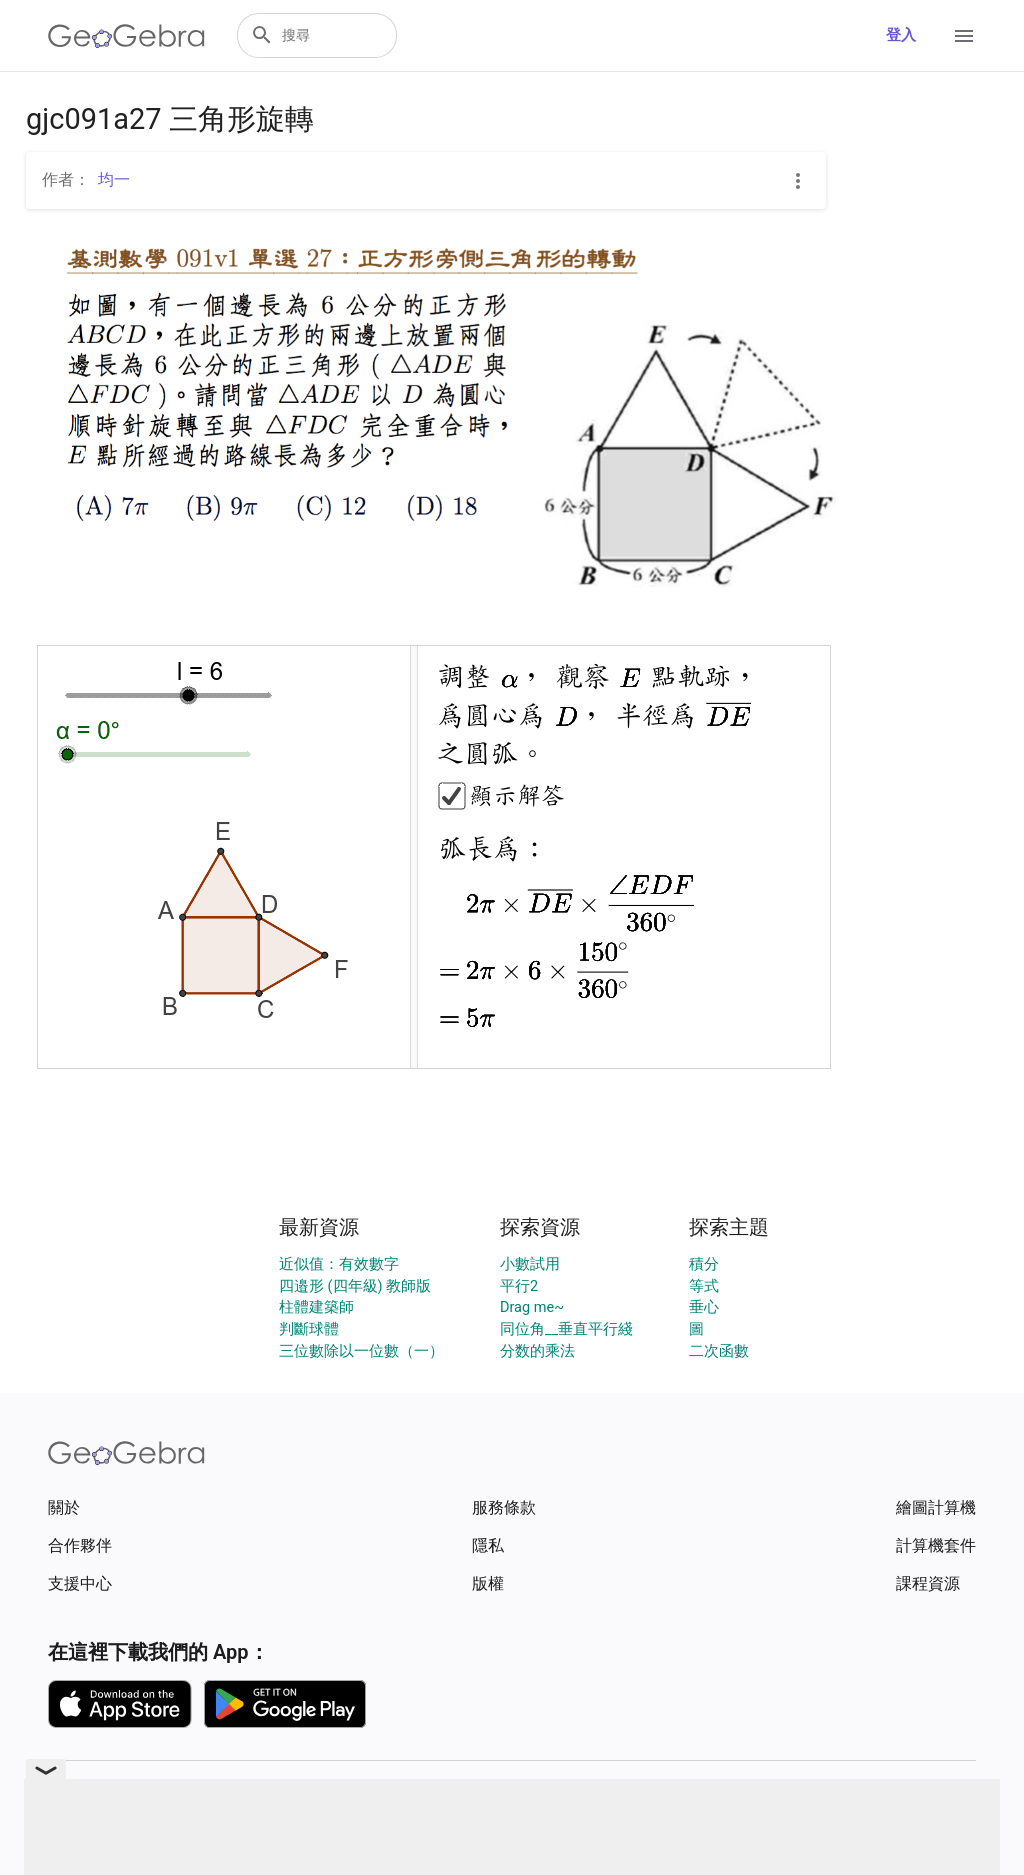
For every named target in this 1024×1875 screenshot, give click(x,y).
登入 (901, 35)
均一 (114, 179)
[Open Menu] (964, 36)
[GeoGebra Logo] (126, 36)
